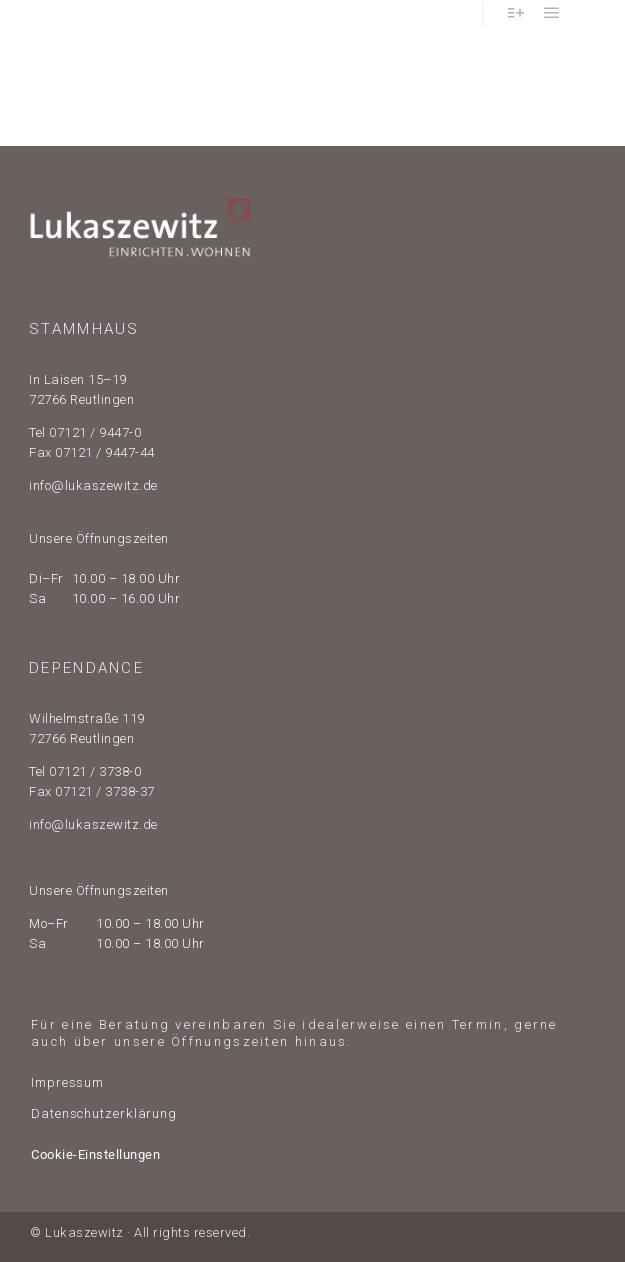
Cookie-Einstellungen (95, 1154)
